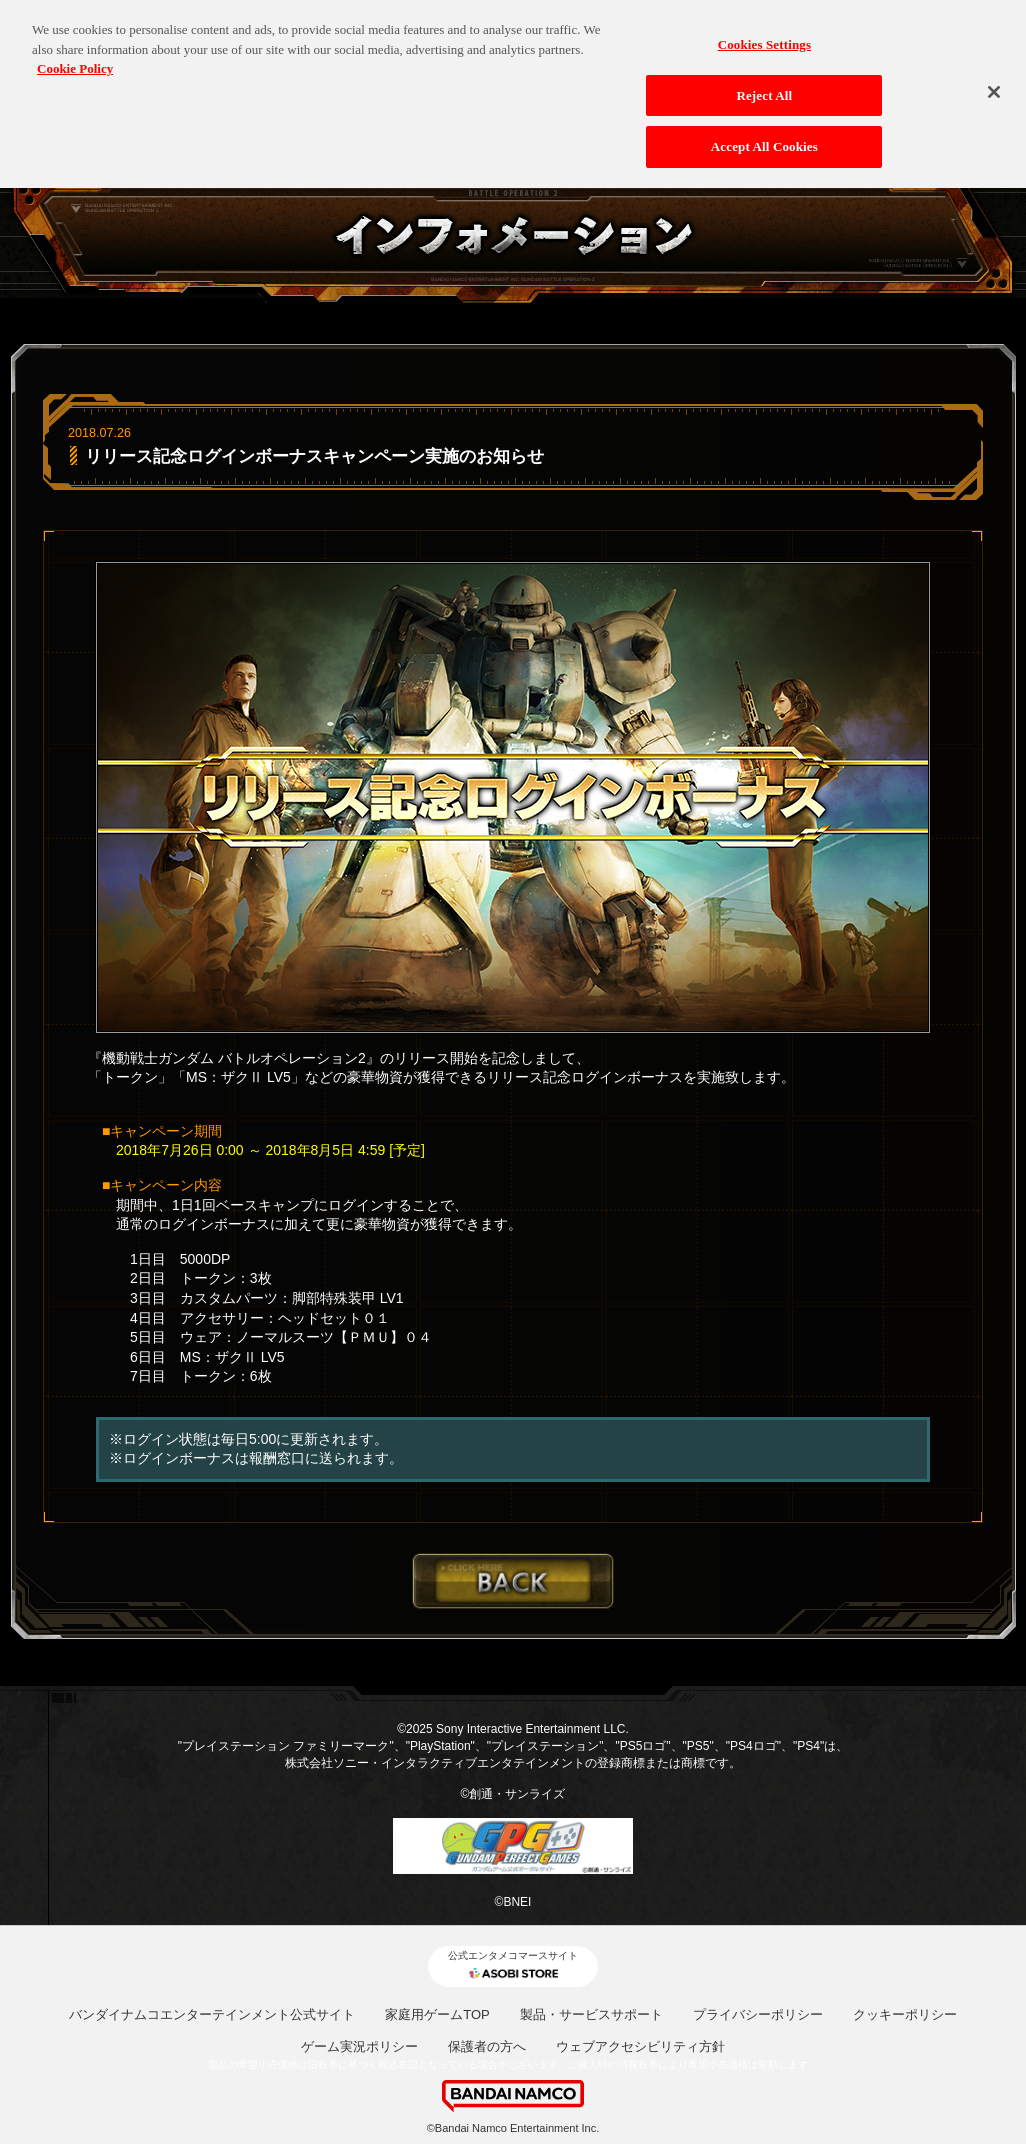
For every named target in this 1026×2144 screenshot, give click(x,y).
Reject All (764, 89)
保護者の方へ (487, 2046)
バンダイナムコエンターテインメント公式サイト (212, 2014)
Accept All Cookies (764, 141)
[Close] (994, 87)
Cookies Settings (764, 39)
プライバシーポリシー (758, 2014)
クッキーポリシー (905, 2014)
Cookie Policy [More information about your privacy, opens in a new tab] (75, 63)
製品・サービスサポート (591, 2014)
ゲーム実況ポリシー (359, 2046)
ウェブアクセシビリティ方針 (640, 2046)
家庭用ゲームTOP (437, 2014)
